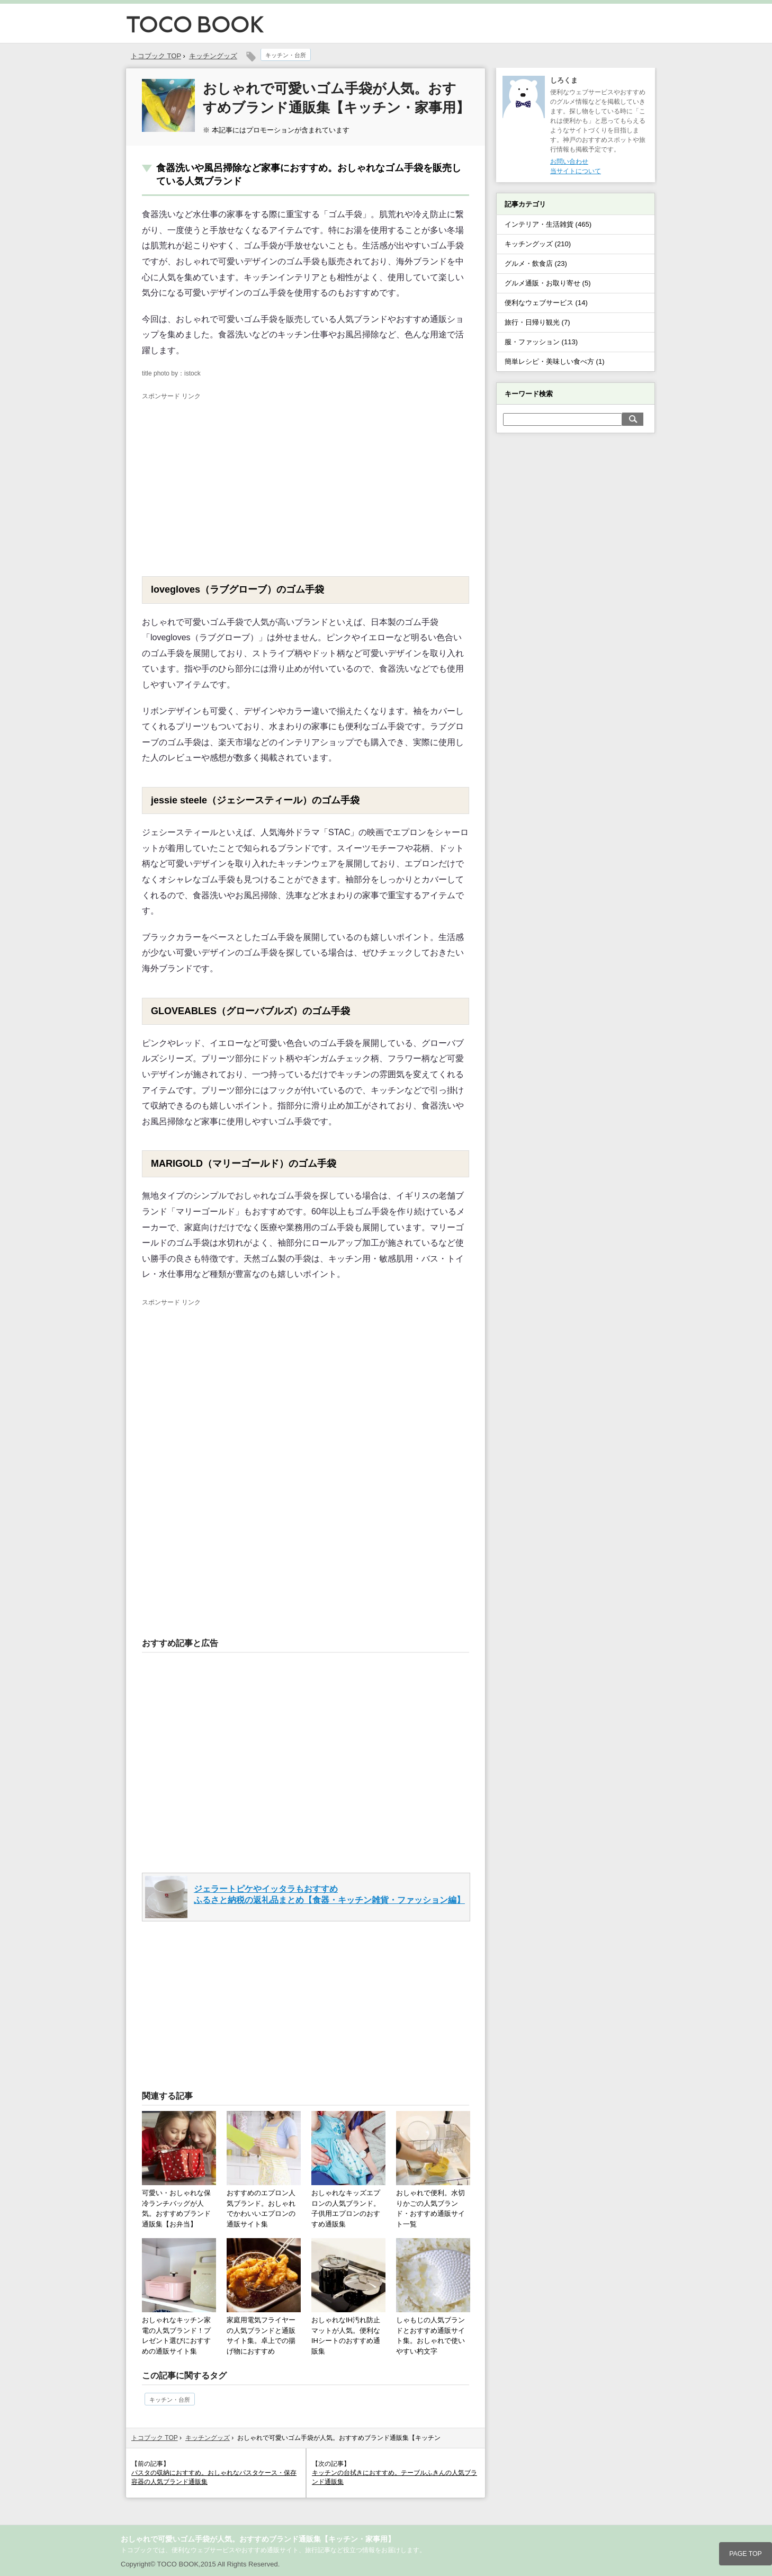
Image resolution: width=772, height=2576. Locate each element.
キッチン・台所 (285, 55)
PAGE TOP (745, 2553)
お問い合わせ (569, 161)
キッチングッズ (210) (538, 244)
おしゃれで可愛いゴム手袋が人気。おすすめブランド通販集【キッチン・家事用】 (258, 2539)
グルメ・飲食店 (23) (536, 263)
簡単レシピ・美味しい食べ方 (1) (555, 361)
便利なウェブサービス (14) (546, 303)
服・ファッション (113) (541, 342)
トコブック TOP (154, 2437)
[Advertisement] (231, 481)
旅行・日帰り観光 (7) (537, 322)
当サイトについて (575, 171)
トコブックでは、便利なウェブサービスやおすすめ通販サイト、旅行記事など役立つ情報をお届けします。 (273, 2550)
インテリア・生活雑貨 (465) (548, 224)
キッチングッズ (213, 56)
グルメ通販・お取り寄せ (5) (548, 283)
